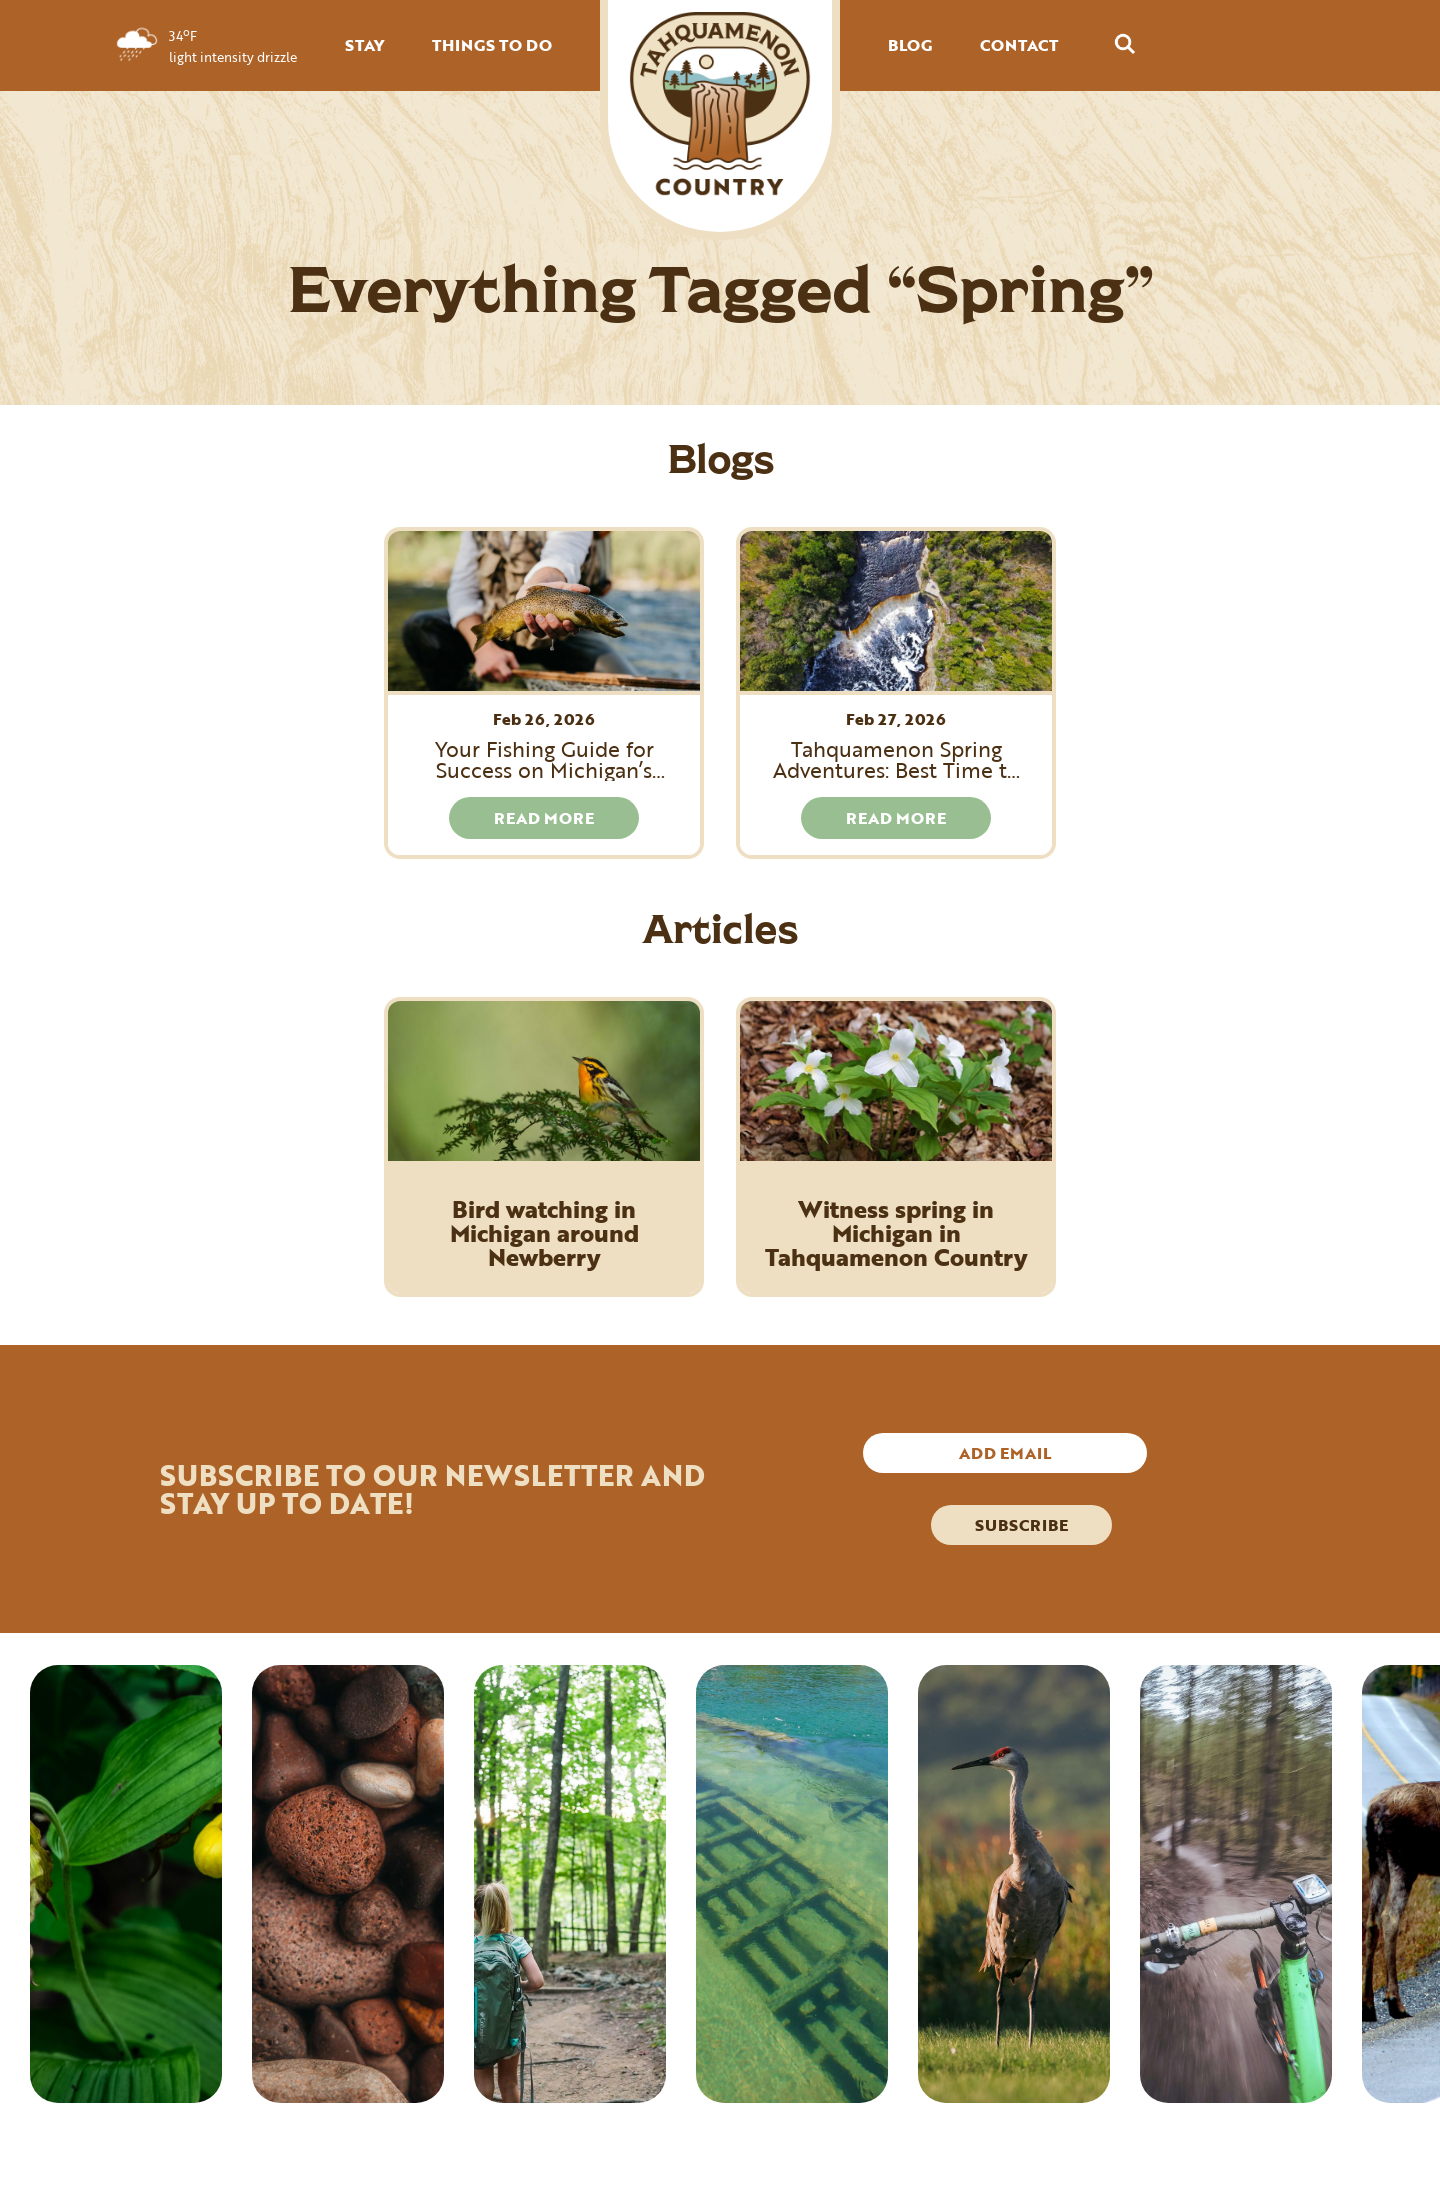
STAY (364, 45)
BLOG (910, 45)
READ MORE (544, 818)
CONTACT (1019, 45)
